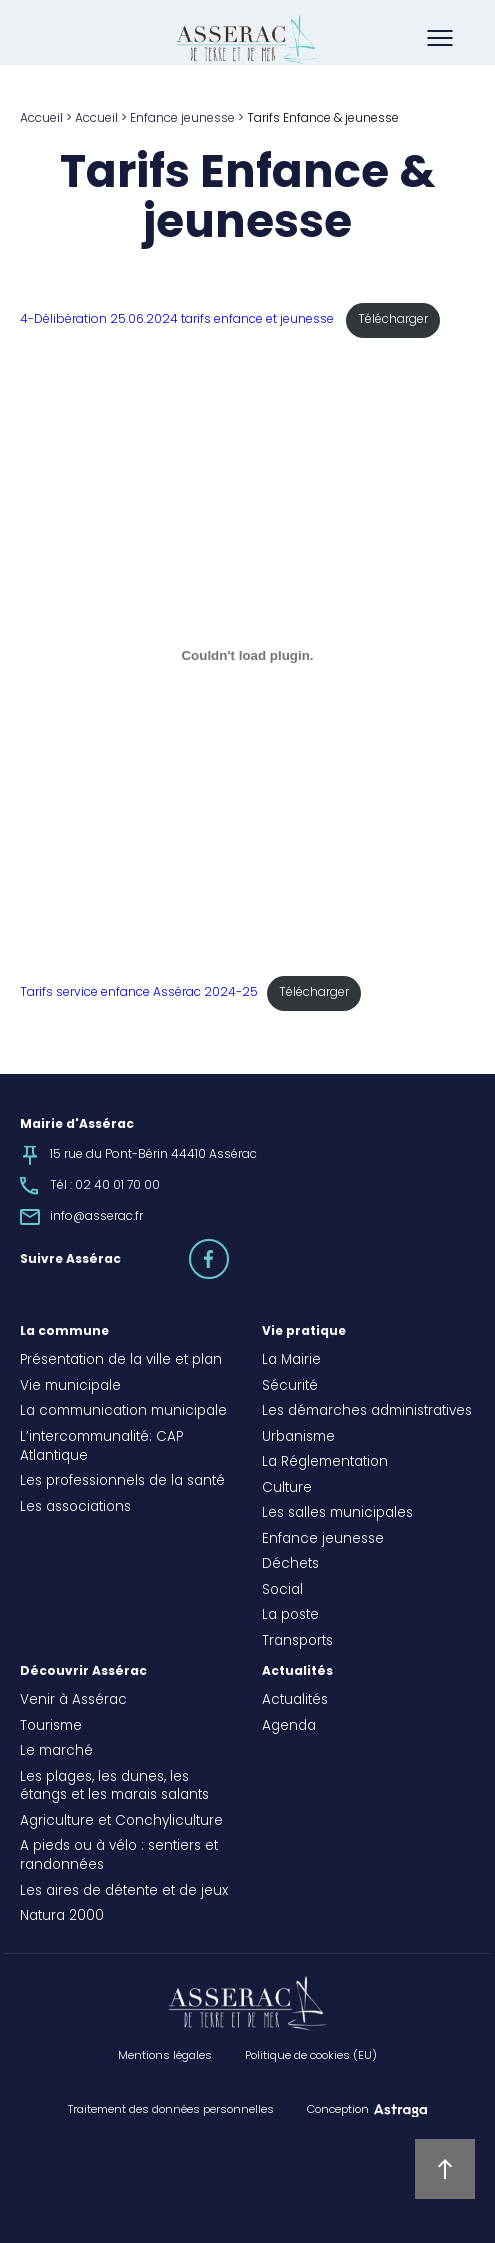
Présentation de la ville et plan (121, 1361)
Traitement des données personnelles (171, 2110)
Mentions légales (165, 2056)
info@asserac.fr (96, 1217)
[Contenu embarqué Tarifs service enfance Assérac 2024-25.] (247, 656)
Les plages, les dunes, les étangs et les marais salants (114, 1787)
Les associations (75, 1508)
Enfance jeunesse (182, 119)
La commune (64, 1332)
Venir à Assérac (73, 1701)
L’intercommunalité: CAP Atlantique (101, 1447)
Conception (338, 2110)
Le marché (56, 1752)
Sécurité (290, 1387)
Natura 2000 (62, 1917)
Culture (287, 1489)
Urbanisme (298, 1438)
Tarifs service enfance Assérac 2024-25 (139, 993)
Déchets (290, 1565)
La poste (290, 1616)
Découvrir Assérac (83, 1672)
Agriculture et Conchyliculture (121, 1822)
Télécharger (393, 320)
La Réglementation (325, 1463)
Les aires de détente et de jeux (124, 1892)
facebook (228, 1250)
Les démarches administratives (367, 1412)
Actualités (297, 1672)
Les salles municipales (337, 1514)
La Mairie (291, 1361)
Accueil (41, 119)
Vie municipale (70, 1387)
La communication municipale (123, 1412)
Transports (297, 1642)
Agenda (289, 1727)
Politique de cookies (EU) (311, 2056)
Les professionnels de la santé (122, 1482)
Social (282, 1591)
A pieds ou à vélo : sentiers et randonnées (119, 1856)
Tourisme (51, 1727)
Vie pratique (304, 1332)
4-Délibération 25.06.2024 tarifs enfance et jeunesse (178, 320)
